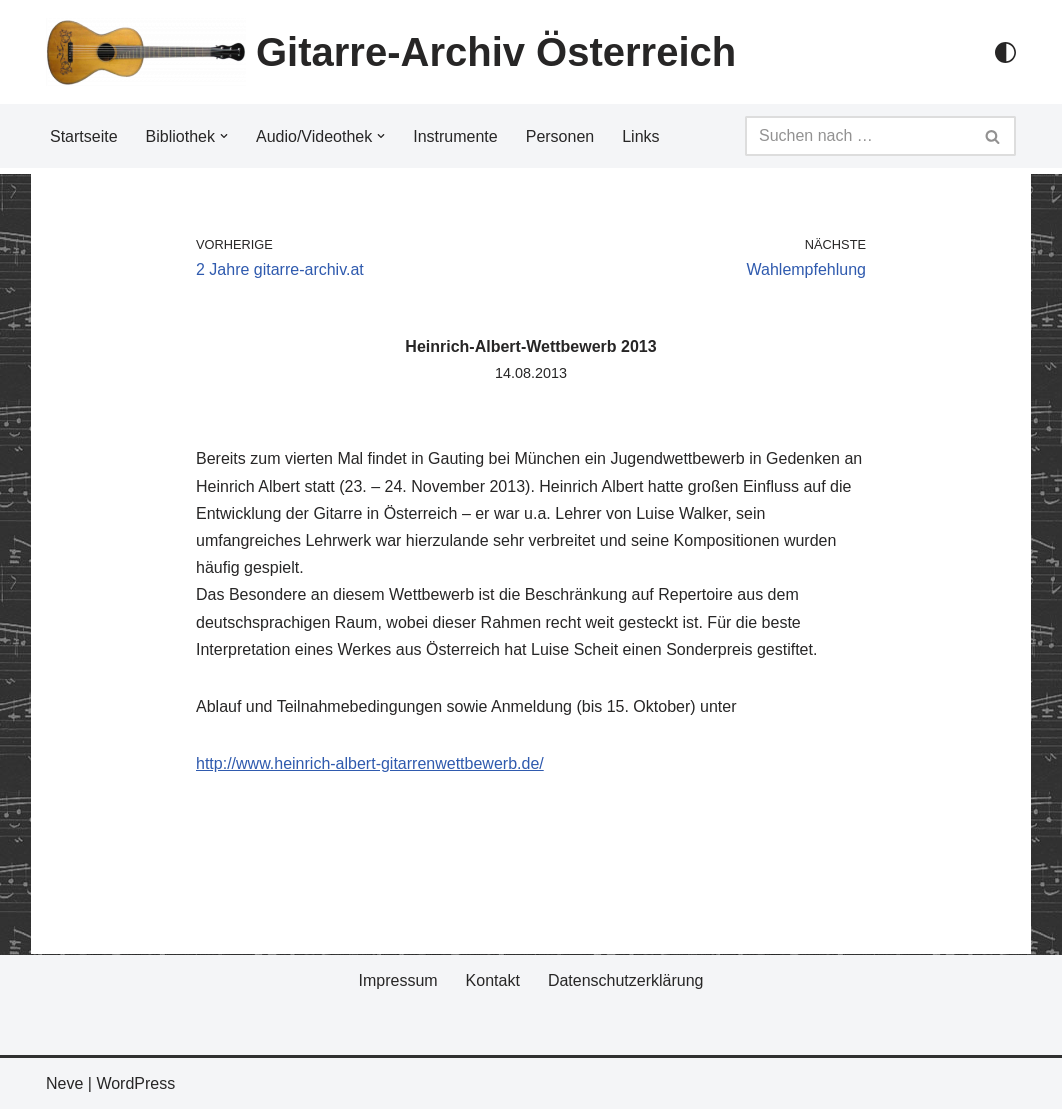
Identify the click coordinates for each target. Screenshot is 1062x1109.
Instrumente (455, 136)
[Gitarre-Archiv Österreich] (391, 52)
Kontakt (493, 980)
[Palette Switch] (1005, 52)
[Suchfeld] (858, 136)
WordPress (135, 1083)
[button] (224, 136)
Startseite (84, 136)
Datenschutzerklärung (626, 980)
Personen (560, 136)
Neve (64, 1083)
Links (640, 136)
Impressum (397, 980)
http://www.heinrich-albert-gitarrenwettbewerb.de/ (370, 763)
